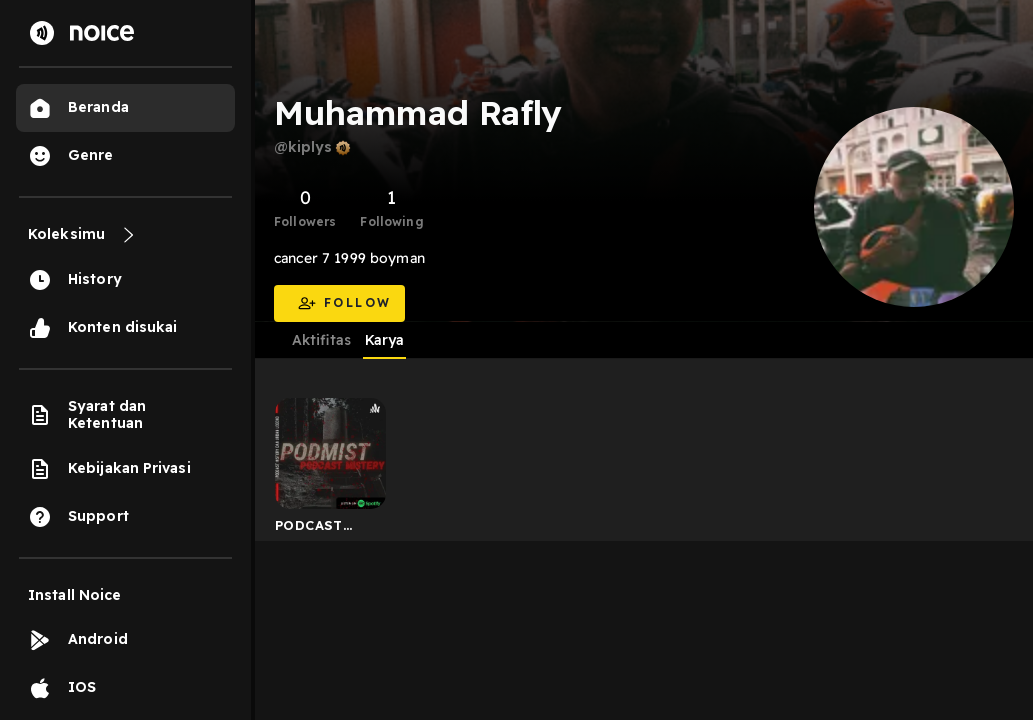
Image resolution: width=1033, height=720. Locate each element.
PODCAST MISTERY (309, 529)
